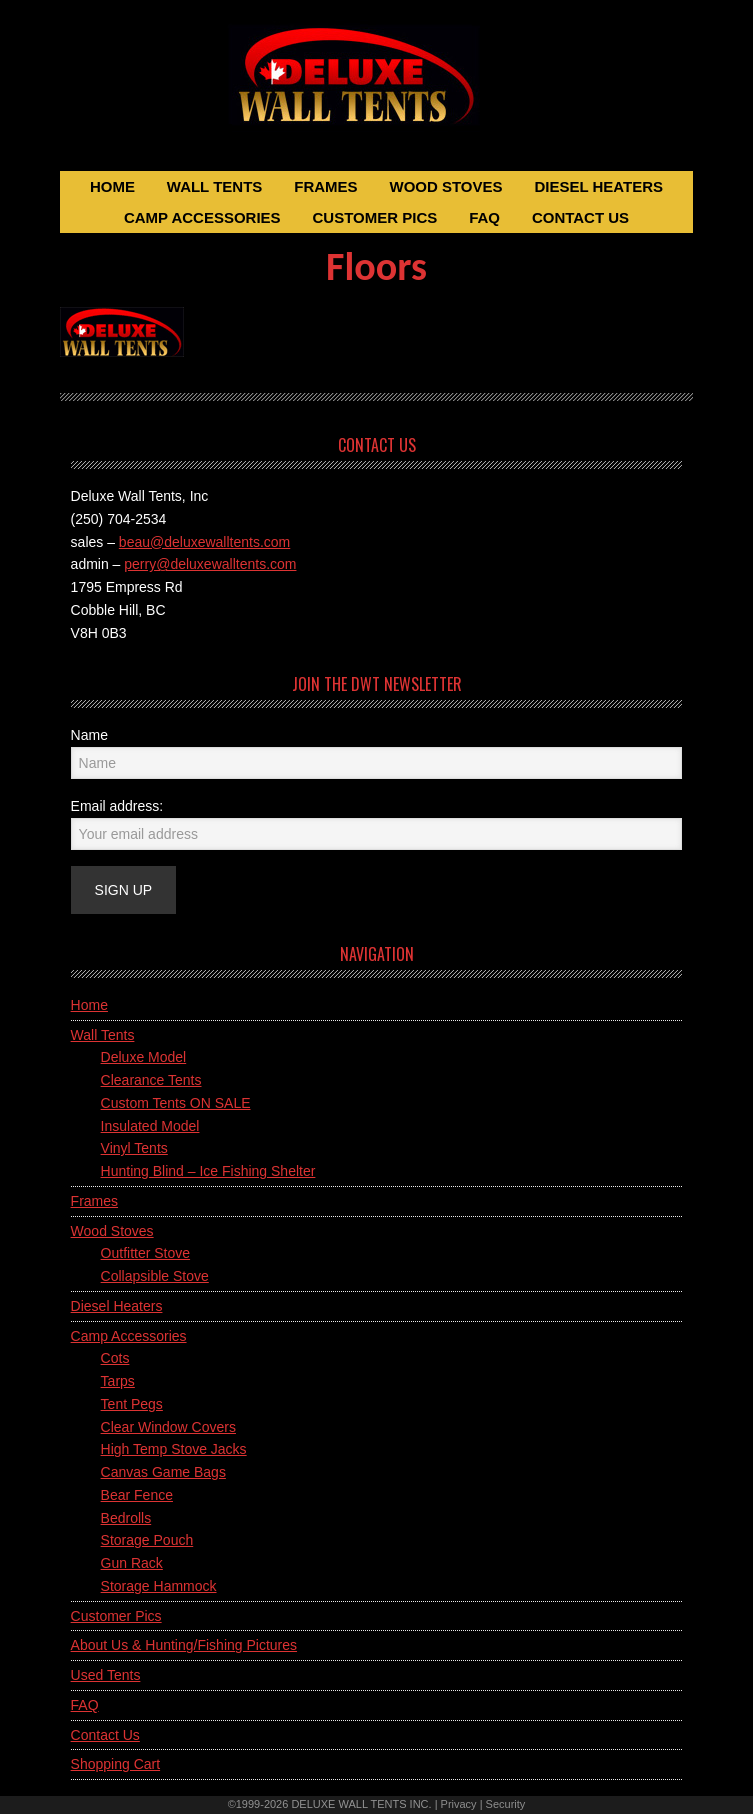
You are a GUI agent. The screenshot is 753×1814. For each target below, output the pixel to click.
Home (89, 1005)
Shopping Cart (116, 1764)
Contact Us (105, 1735)
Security (506, 1804)
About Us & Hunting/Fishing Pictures (184, 1645)
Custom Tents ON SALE (176, 1103)
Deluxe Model (144, 1057)
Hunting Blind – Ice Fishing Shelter (208, 1171)
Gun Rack (132, 1563)
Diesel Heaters (117, 1306)
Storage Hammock (159, 1586)
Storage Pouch (147, 1540)
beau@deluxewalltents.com (204, 542)
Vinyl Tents (134, 1148)
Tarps (118, 1381)
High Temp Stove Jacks (174, 1449)
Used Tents (106, 1675)
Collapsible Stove (155, 1276)
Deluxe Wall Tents (377, 87)
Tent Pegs (132, 1404)
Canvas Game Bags (163, 1472)
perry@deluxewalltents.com (210, 564)
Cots (115, 1358)
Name (89, 735)
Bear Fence (137, 1495)
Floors (376, 266)
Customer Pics (116, 1616)
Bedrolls (126, 1518)
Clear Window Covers (168, 1427)
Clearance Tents (151, 1080)
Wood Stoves (112, 1231)
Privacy (459, 1804)
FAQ (85, 1705)
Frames (94, 1201)
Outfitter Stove (145, 1253)
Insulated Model (150, 1126)
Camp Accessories (129, 1336)
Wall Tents (103, 1035)
